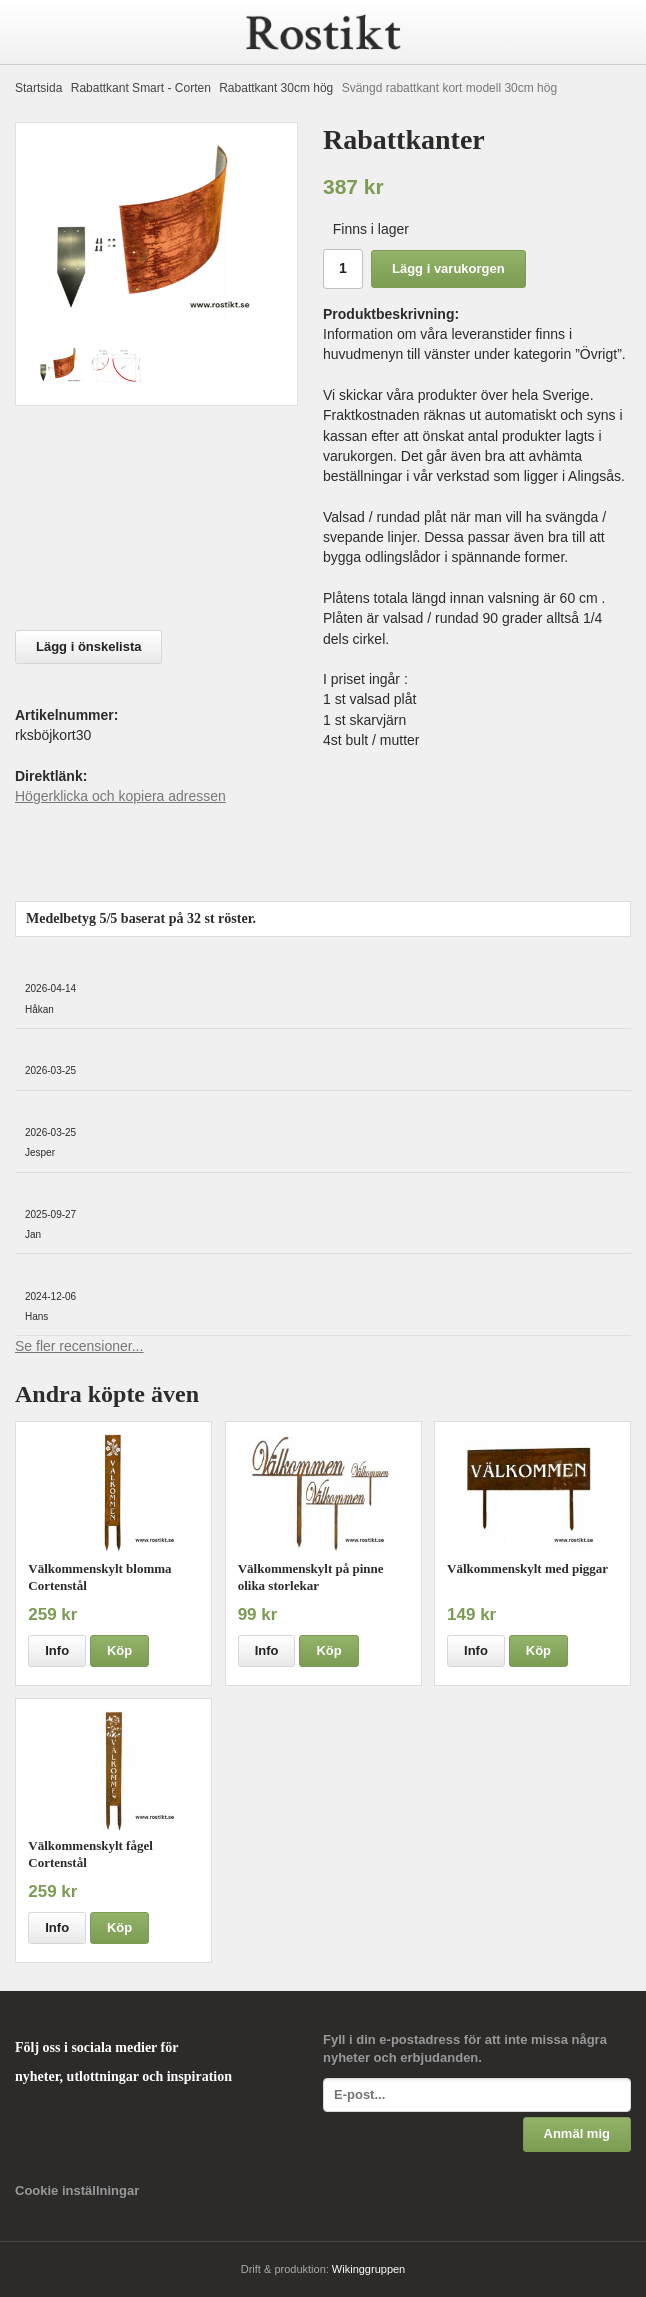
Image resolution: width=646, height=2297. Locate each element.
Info (57, 1650)
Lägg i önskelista (88, 646)
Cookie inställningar (77, 2190)
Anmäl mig (577, 2133)
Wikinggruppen (368, 2269)
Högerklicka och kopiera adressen (120, 796)
